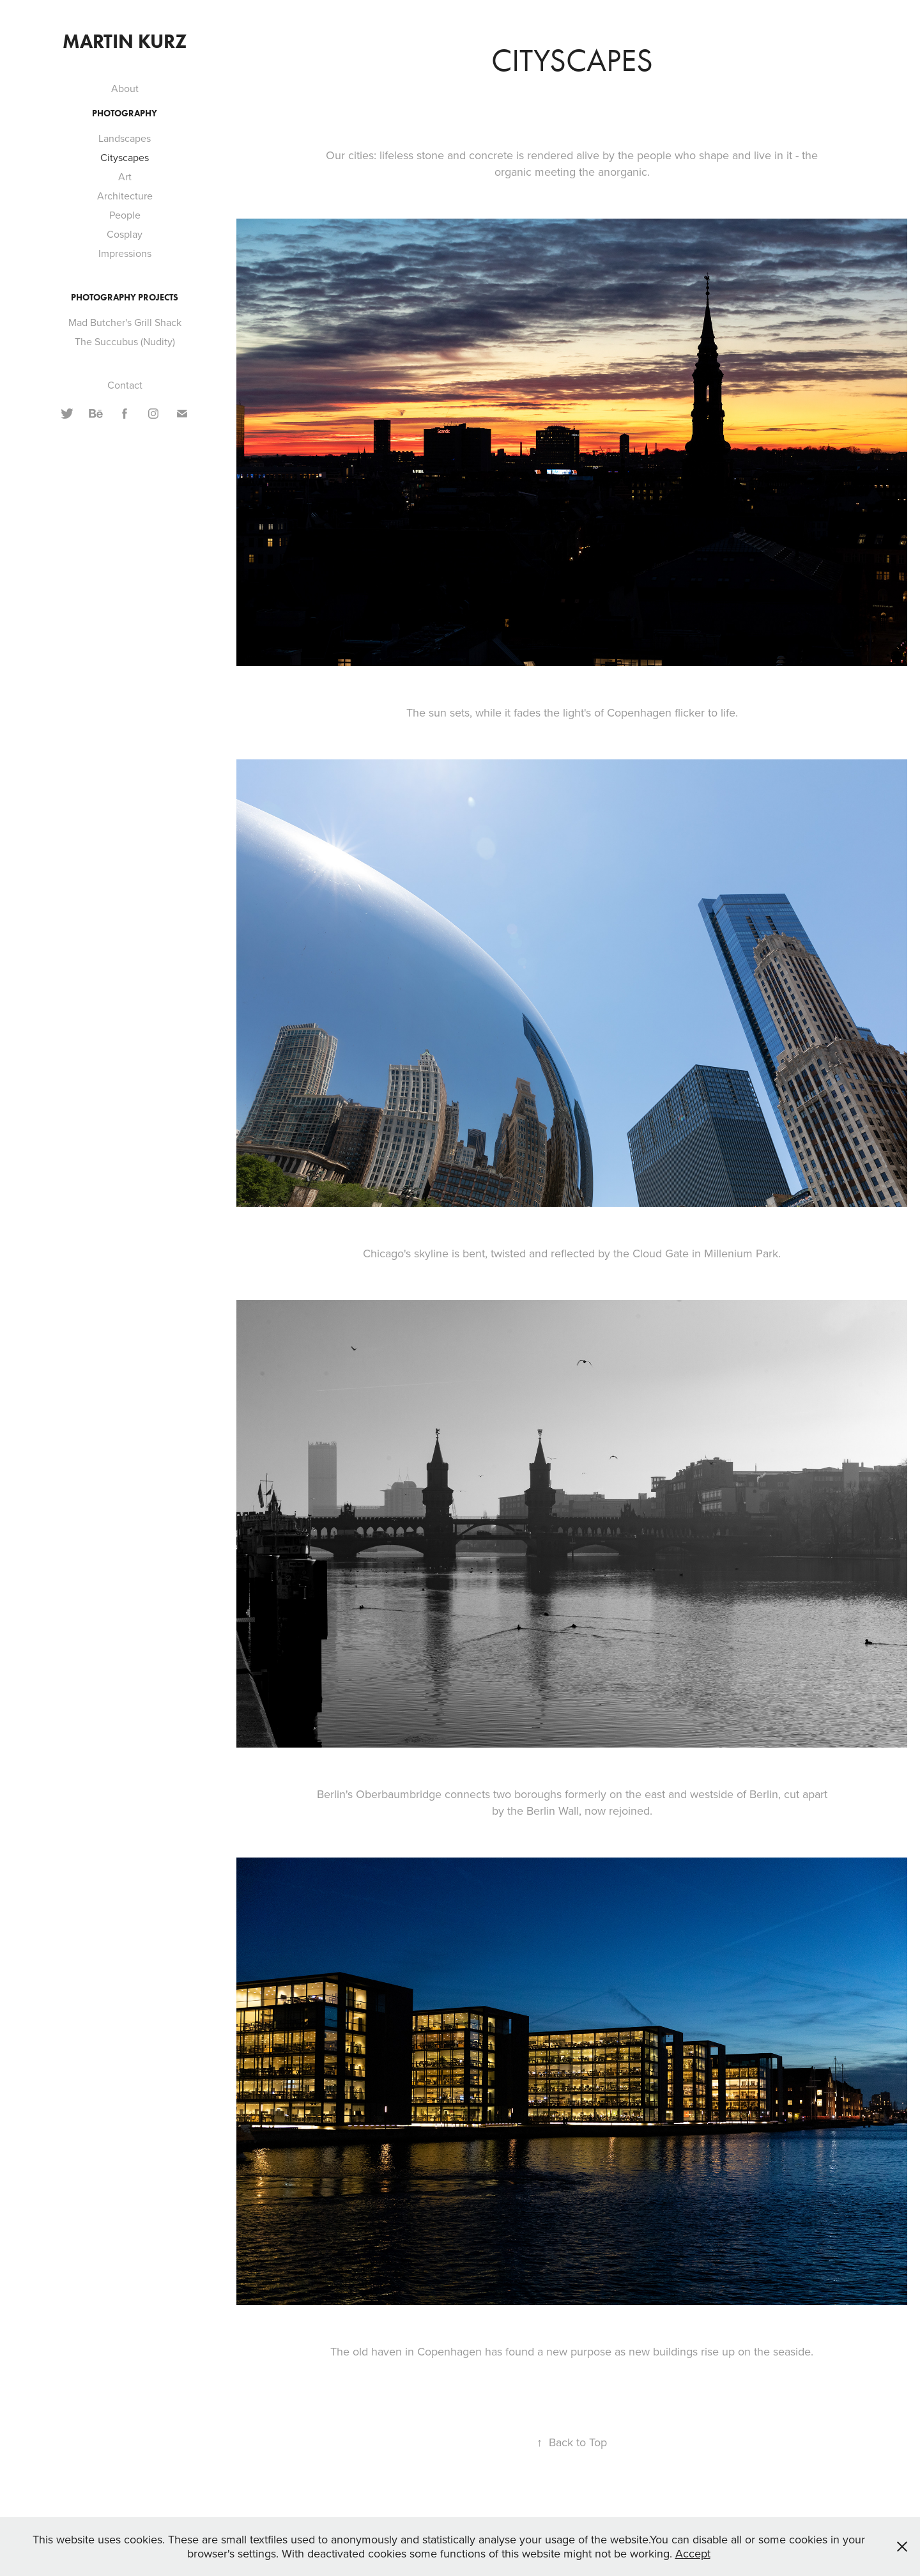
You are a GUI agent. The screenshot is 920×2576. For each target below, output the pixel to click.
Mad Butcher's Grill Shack (124, 322)
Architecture (125, 196)
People (125, 215)
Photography (124, 113)
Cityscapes (124, 157)
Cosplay (124, 234)
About (125, 88)
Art (125, 176)
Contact (124, 385)
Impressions (124, 253)
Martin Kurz (125, 41)
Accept (692, 2553)
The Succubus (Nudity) (125, 341)
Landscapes (124, 138)
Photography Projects (124, 297)
